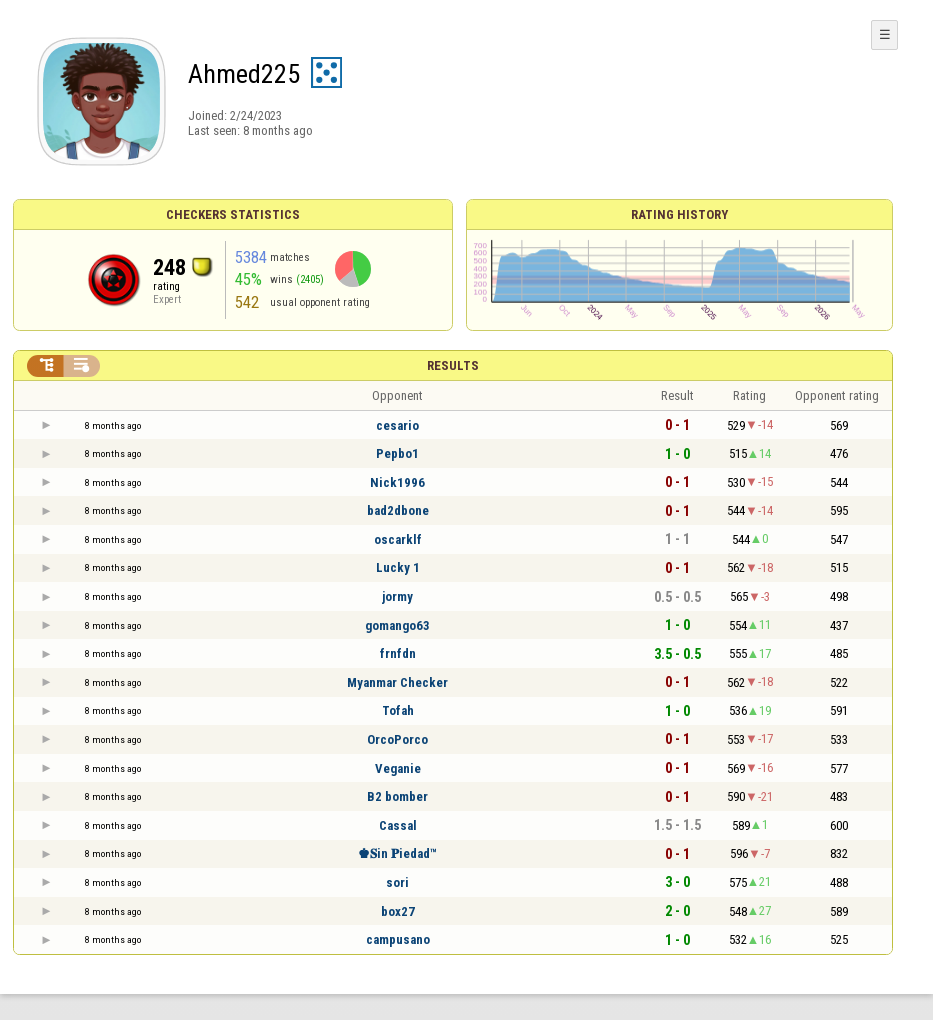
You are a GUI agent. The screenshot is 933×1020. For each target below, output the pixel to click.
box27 (398, 911)
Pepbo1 (397, 453)
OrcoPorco (397, 739)
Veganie (398, 768)
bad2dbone (398, 510)
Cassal (398, 825)
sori (397, 882)
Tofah (398, 710)
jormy (397, 596)
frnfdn (398, 653)
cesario (397, 425)
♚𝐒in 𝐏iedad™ (397, 853)
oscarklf (398, 539)
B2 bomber (397, 796)
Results (453, 365)
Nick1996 (397, 482)
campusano (398, 939)
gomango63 (397, 625)
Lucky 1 (398, 567)
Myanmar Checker (397, 682)
